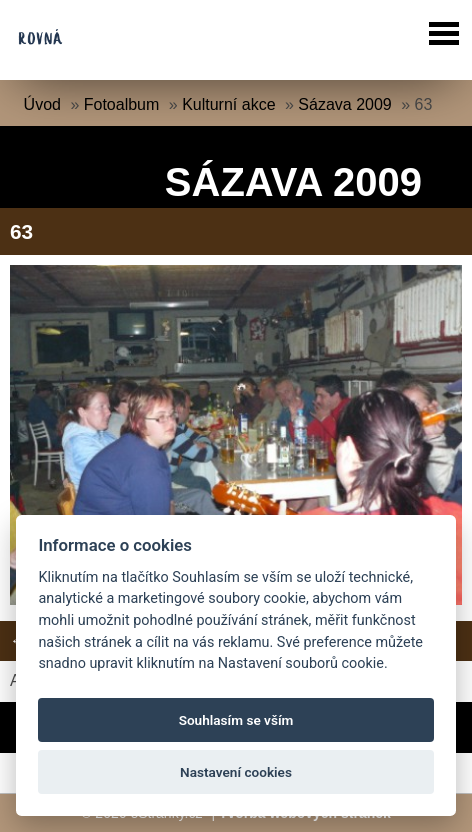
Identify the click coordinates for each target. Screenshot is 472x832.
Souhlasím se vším (236, 720)
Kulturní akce (228, 104)
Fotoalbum (122, 104)
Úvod (42, 104)
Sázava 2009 (344, 104)
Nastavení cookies (236, 772)
